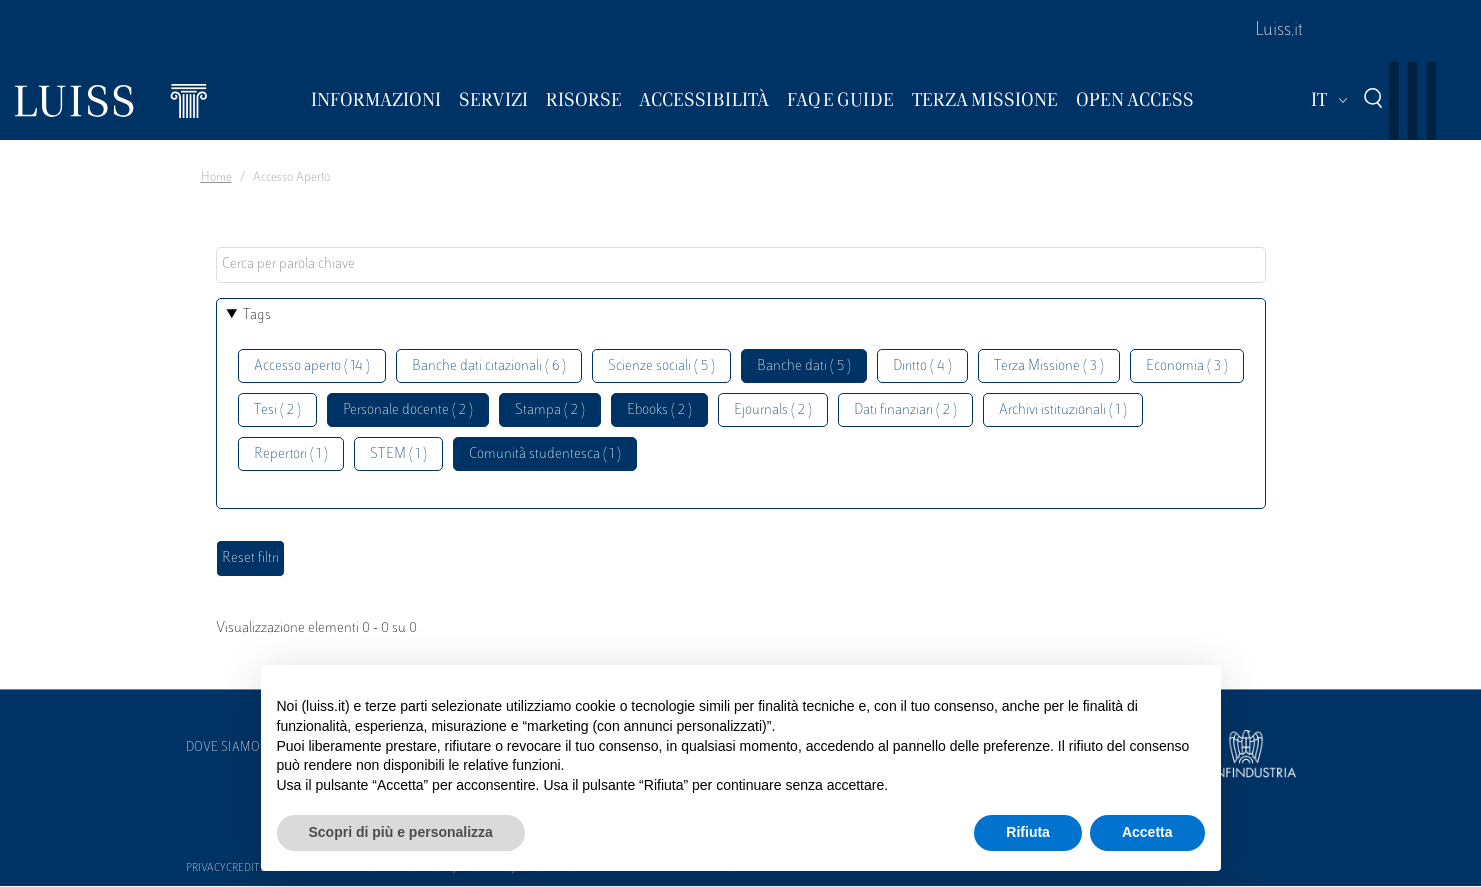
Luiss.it (1279, 31)
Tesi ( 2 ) (277, 410)
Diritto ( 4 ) (922, 366)
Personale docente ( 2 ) (408, 410)
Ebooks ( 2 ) (659, 410)
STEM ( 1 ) (398, 454)
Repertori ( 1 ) (291, 454)
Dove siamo (223, 748)
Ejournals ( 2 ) (773, 410)
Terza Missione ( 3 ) (1049, 366)
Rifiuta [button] (1028, 832)
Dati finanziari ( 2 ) (905, 410)
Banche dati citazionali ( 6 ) (489, 366)
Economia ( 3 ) (1187, 366)
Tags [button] (257, 315)
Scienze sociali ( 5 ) (661, 366)
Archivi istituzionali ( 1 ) (1063, 410)
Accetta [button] (1147, 832)
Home (216, 178)
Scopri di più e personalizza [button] (401, 832)
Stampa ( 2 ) (550, 410)
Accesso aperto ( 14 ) (312, 366)
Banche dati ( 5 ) (804, 366)
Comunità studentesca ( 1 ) (545, 454)
